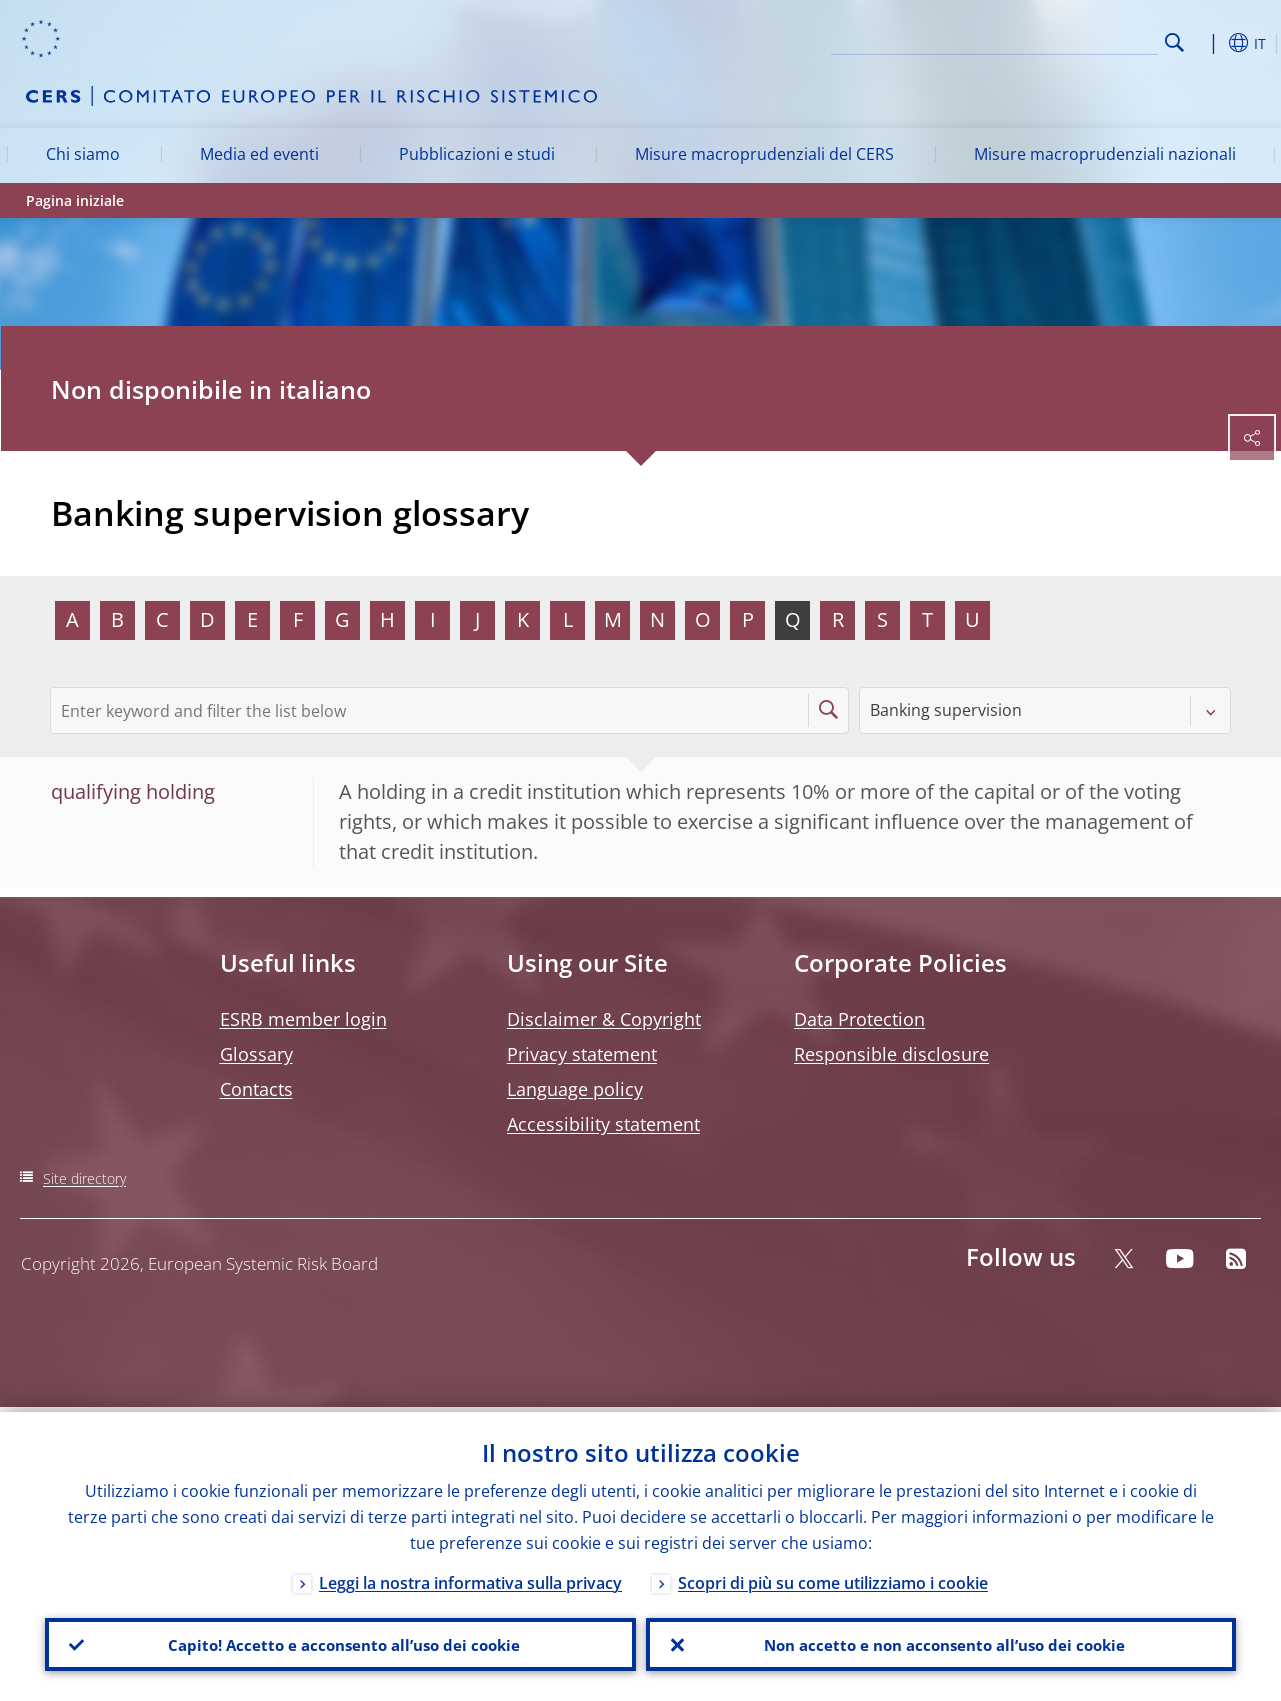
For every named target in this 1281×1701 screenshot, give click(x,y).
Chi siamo (83, 154)
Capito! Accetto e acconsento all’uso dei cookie (340, 1642)
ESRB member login (303, 1019)
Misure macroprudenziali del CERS (764, 154)
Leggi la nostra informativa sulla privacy (470, 1578)
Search (1174, 42)
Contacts (256, 1089)
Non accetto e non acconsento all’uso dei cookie (941, 1642)
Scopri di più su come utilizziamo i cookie (833, 1578)
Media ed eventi (259, 154)
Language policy (575, 1089)
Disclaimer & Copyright (604, 1019)
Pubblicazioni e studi (477, 154)
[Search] (1058, 40)
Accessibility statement (603, 1124)
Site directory (84, 1178)
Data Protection (859, 1019)
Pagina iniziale (75, 200)
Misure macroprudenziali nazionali (1105, 154)
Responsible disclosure (891, 1054)
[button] (1206, 43)
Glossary (256, 1054)
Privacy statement (582, 1054)
